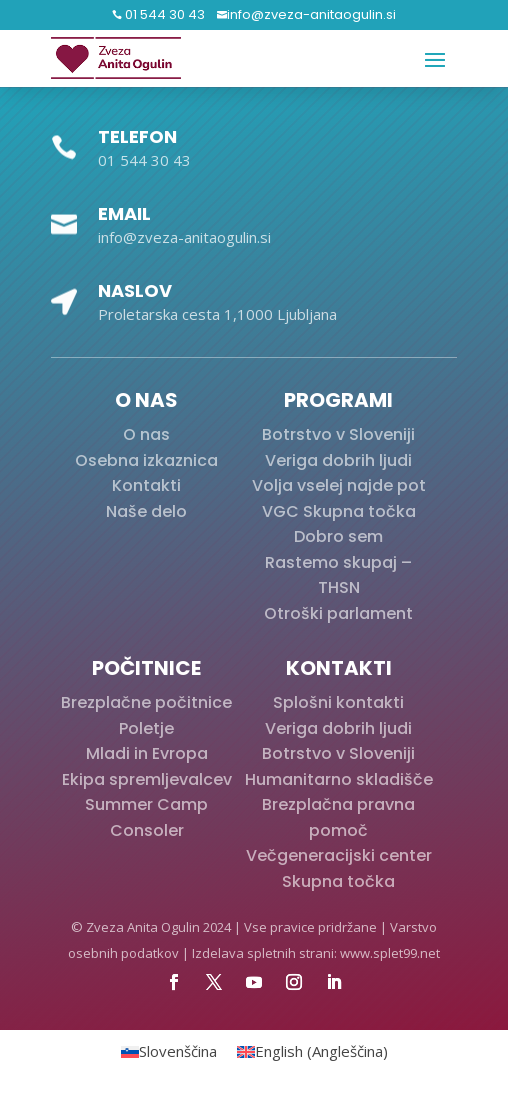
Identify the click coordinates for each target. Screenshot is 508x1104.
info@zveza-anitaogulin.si (311, 14)
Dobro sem (338, 536)
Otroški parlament (338, 613)
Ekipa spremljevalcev (147, 779)
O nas (146, 434)
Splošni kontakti (338, 702)
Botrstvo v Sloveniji (338, 434)
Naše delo (146, 511)
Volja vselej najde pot (339, 485)
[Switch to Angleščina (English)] (312, 1051)
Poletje (146, 728)
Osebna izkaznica (146, 460)
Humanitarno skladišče (339, 779)
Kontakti (146, 485)
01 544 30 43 (163, 14)
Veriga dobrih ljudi (338, 460)
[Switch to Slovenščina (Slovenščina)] (169, 1051)
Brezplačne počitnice (146, 702)
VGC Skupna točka (339, 511)
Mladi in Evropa (147, 753)
